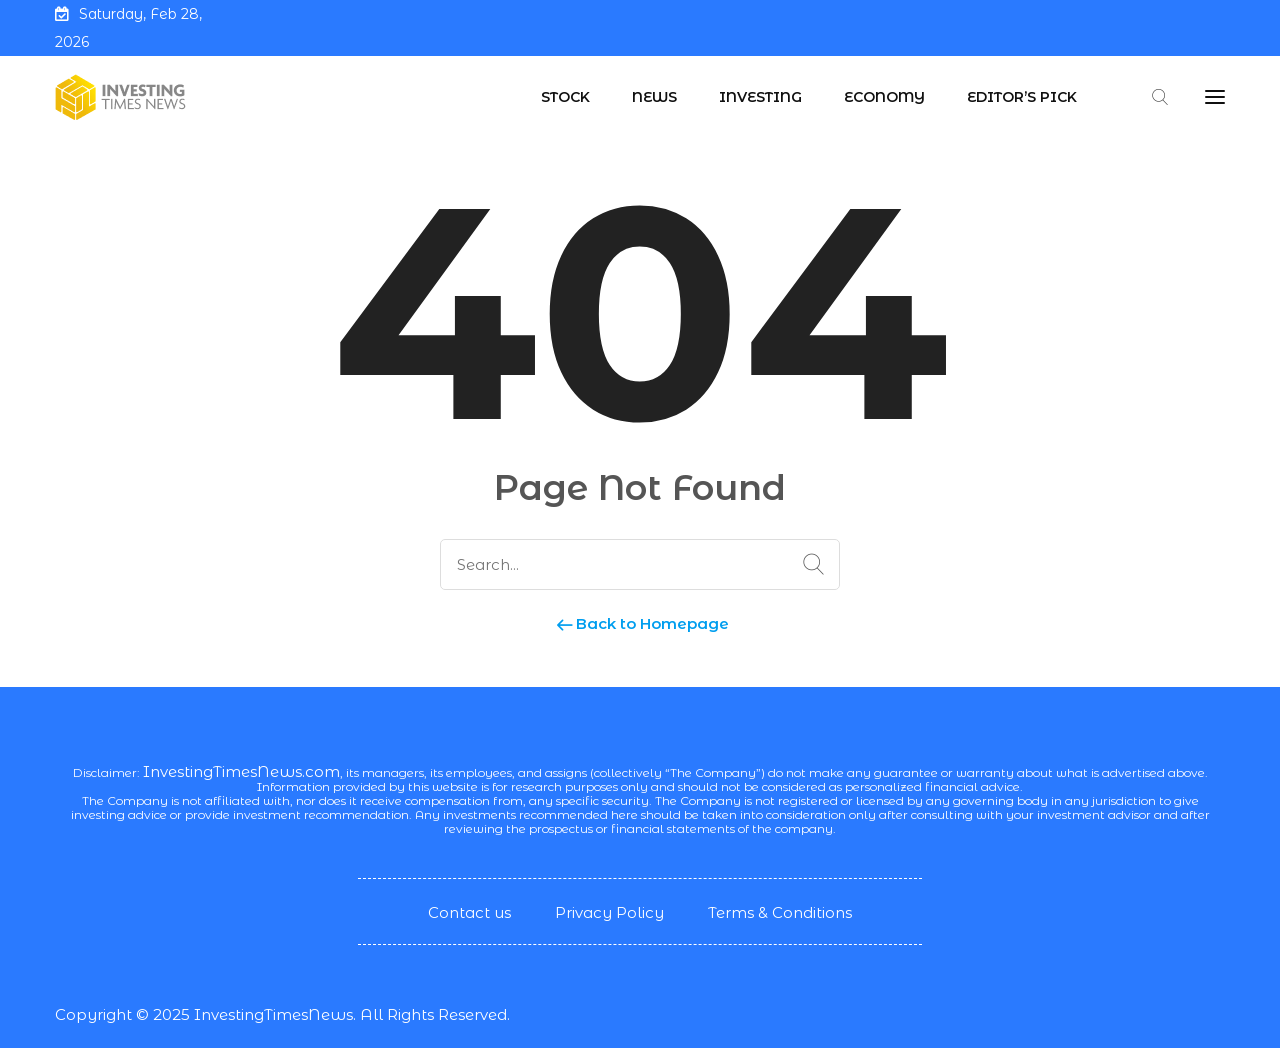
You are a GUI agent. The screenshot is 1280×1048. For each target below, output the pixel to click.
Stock (565, 97)
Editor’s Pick (1022, 97)
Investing (760, 97)
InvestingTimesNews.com (241, 771)
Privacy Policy (609, 912)
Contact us (469, 912)
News (654, 97)
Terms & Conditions (780, 912)
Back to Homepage (640, 623)
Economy (884, 97)
